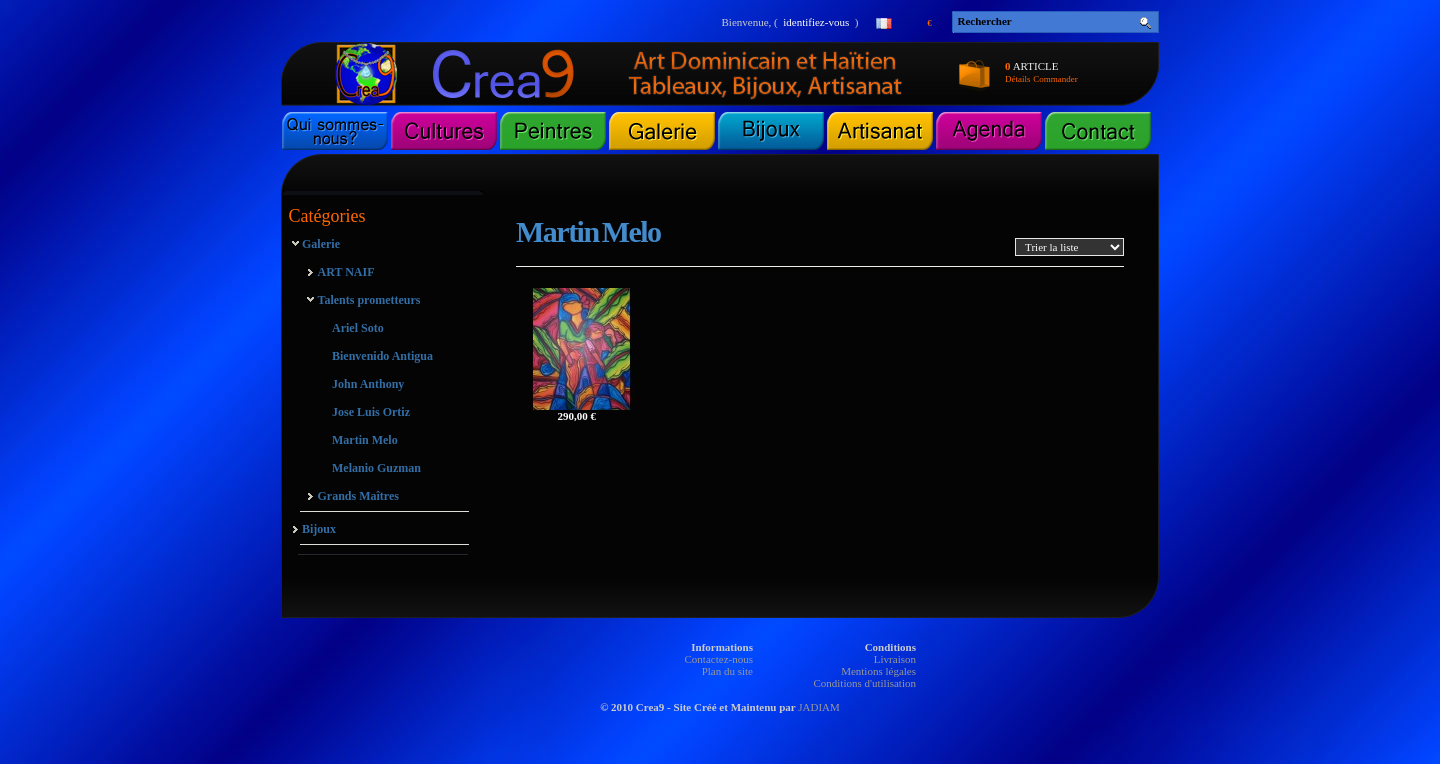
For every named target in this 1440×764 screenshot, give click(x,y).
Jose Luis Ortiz (371, 412)
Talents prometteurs (369, 300)
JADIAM (819, 707)
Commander (1055, 79)
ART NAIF (346, 272)
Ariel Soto (358, 328)
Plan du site (727, 671)
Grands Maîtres (358, 496)
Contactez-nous (719, 659)
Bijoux (319, 529)
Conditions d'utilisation (864, 683)
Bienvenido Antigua (382, 356)
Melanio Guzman (376, 468)
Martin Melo (365, 440)
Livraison (895, 659)
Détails (1018, 79)
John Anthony (368, 384)
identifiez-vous (816, 22)
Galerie (321, 244)
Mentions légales (878, 671)
